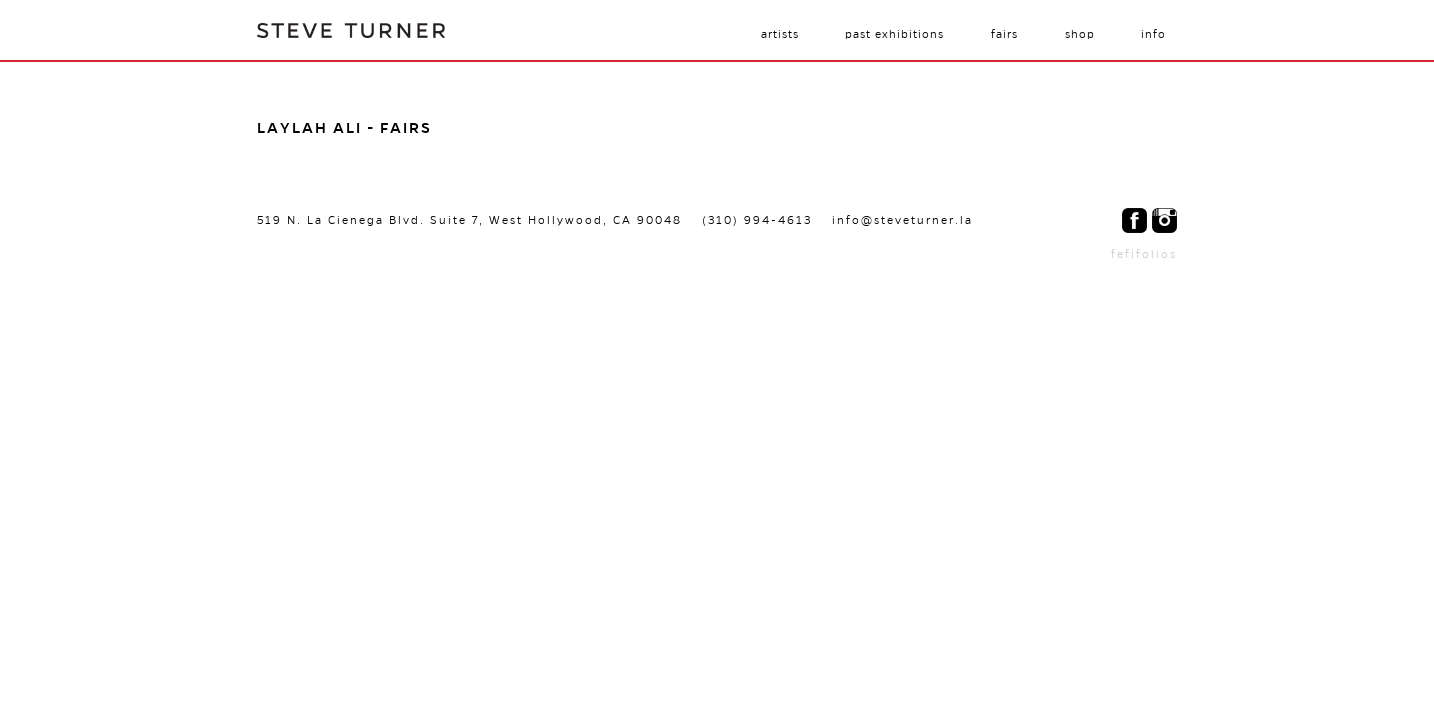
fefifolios (1144, 254)
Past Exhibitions (894, 34)
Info (1153, 34)
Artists (780, 34)
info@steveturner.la (902, 220)
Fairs (1004, 34)
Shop (1080, 34)
